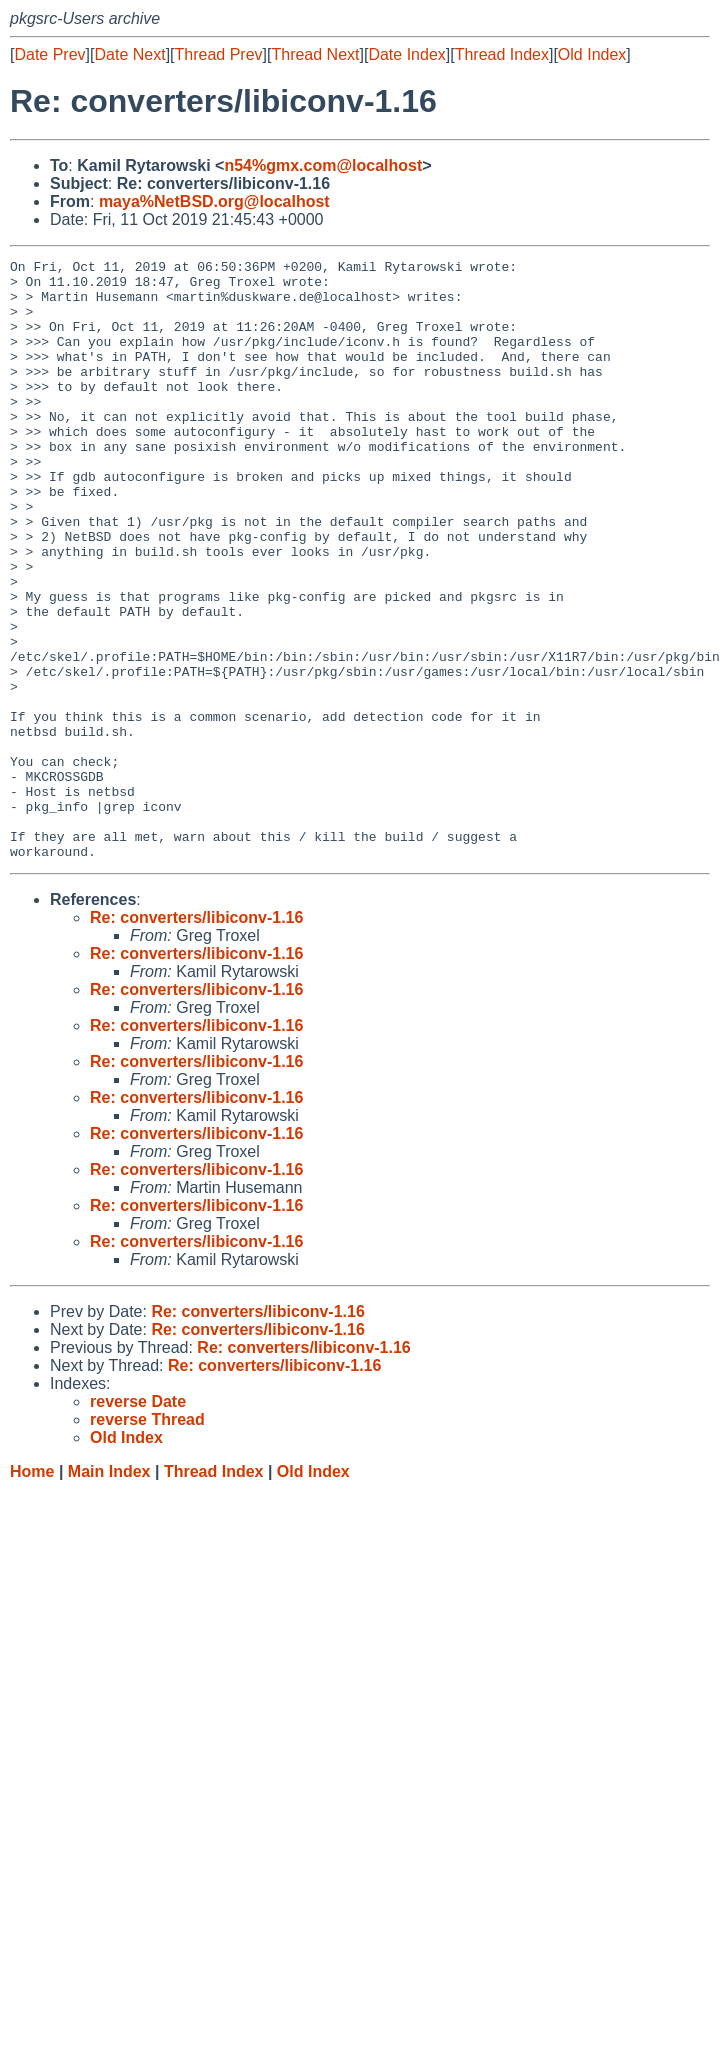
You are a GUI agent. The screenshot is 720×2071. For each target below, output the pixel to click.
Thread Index (502, 54)
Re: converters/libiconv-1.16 (196, 1037)
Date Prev (49, 54)
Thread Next (315, 54)
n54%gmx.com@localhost (323, 165)
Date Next (129, 54)
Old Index (592, 54)
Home (32, 1591)
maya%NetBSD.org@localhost (214, 201)
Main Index (109, 1591)
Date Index (406, 54)
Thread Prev (219, 54)
